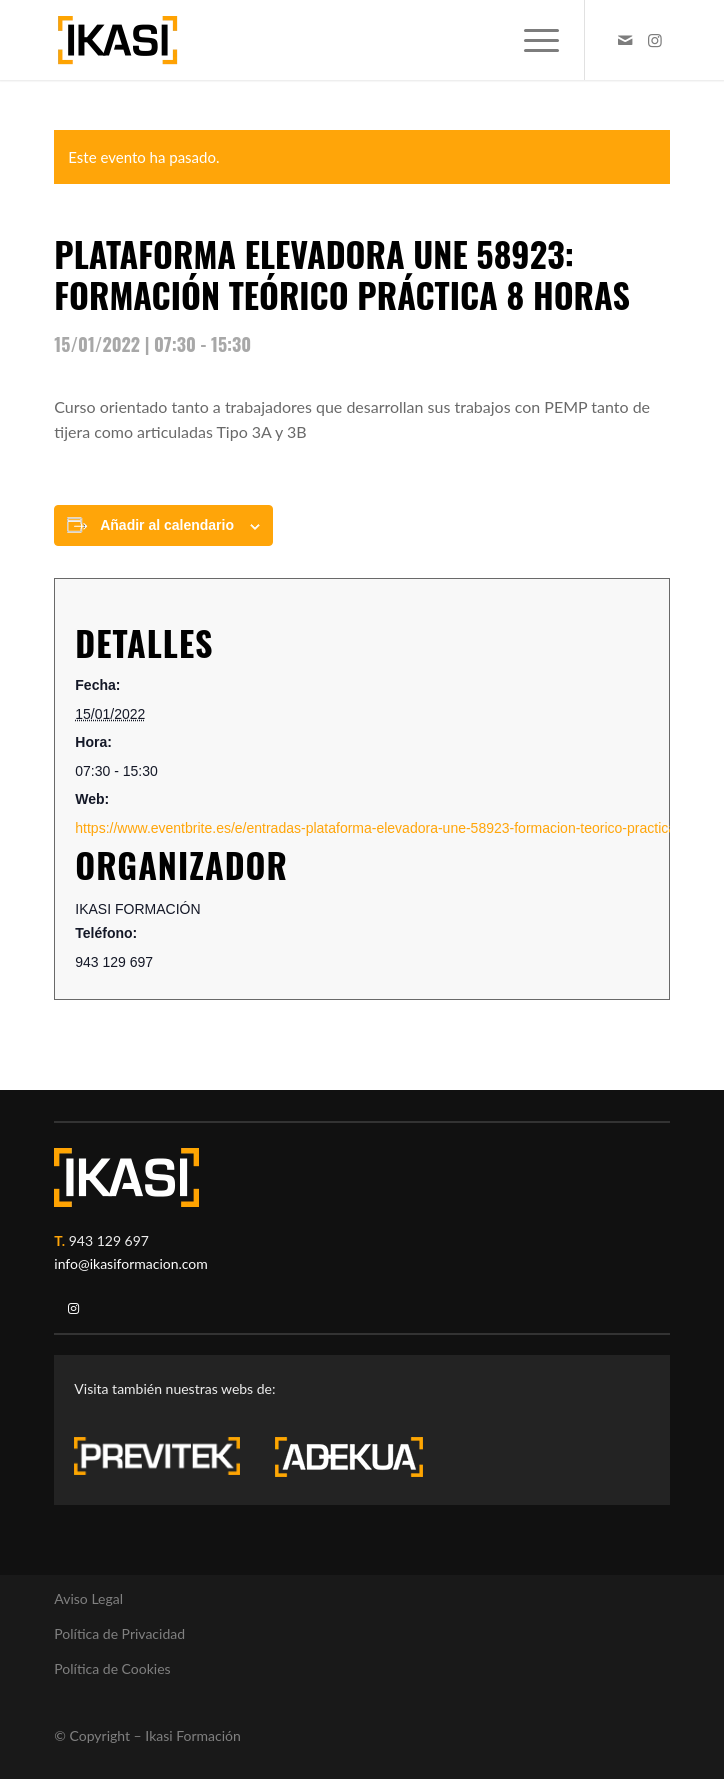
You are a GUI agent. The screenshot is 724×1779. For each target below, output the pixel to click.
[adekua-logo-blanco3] (349, 1457)
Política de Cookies (112, 1668)
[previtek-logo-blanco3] (167, 1461)
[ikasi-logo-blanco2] (126, 1177)
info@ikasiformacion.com (131, 1263)
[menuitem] (531, 40)
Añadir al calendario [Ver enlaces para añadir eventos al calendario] (167, 525)
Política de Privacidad (119, 1633)
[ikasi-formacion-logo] (300, 40)
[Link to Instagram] (655, 40)
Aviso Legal (88, 1598)
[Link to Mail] (625, 40)
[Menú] (531, 40)
